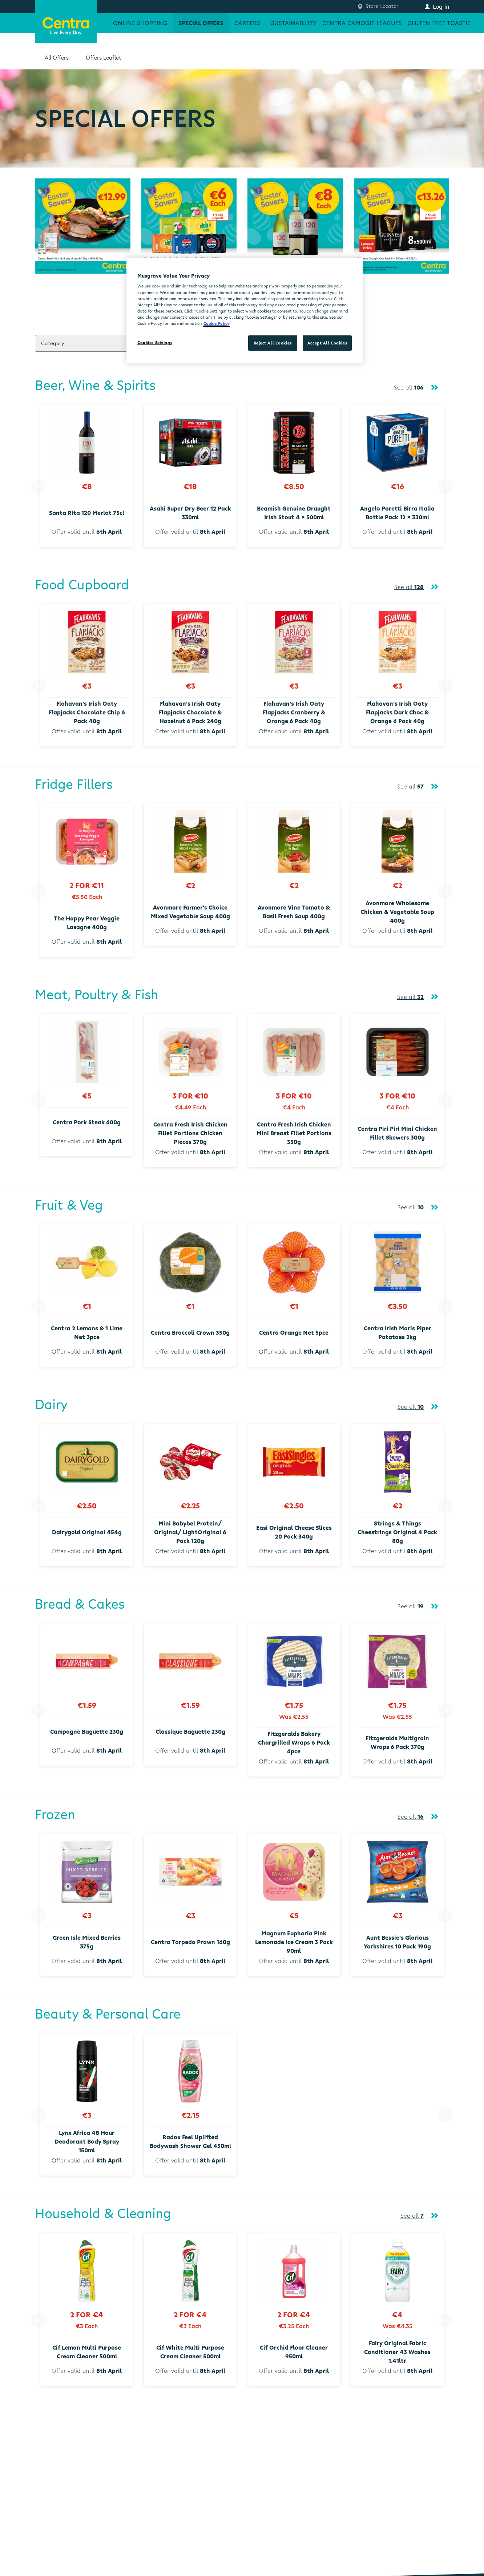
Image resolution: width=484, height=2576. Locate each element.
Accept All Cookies (327, 343)
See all (409, 387)
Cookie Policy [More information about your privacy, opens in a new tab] (216, 323)
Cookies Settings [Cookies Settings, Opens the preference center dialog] (154, 342)
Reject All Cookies (273, 343)
